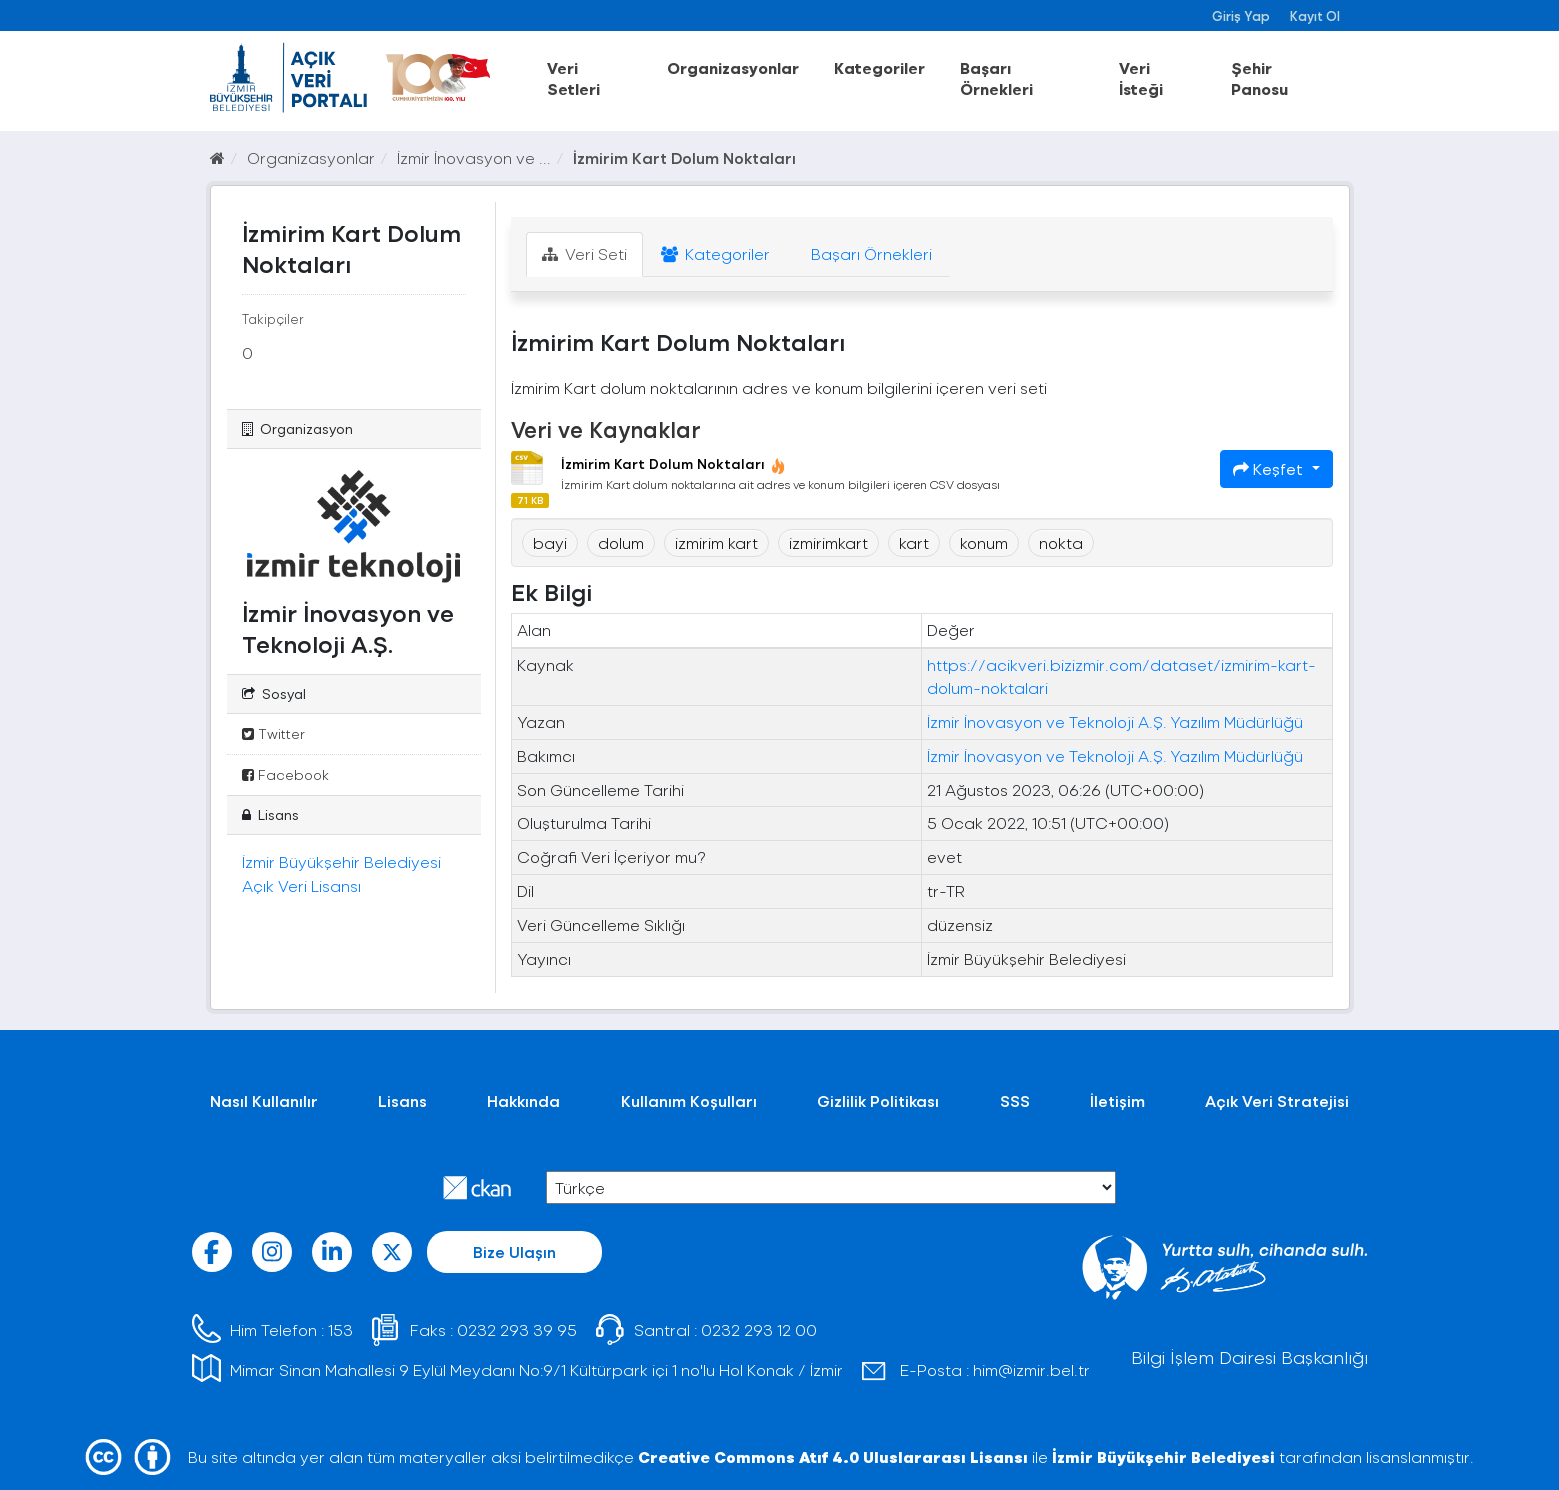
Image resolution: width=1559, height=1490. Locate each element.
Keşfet (1270, 468)
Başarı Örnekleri (996, 78)
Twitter (273, 733)
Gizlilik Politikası (878, 1100)
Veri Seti (584, 253)
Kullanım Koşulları (689, 1100)
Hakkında (523, 1100)
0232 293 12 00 (759, 1329)
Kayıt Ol (1315, 15)
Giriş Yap (1241, 15)
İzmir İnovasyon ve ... (474, 157)
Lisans (402, 1100)
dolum (621, 542)
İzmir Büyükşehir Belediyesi (1163, 1456)
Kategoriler (879, 67)
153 (340, 1329)
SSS (1015, 1100)
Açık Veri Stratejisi (1277, 1100)
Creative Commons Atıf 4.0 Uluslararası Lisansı (833, 1456)
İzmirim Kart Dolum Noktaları (684, 157)
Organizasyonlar (733, 67)
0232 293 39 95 (517, 1329)
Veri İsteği (1141, 78)
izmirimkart (828, 542)
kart (914, 542)
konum (984, 542)
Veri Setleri (573, 78)
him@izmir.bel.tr (1031, 1369)
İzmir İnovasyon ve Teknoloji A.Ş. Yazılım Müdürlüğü (1115, 721)
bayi (550, 542)
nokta (1061, 542)
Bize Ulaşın (514, 1251)
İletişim (1117, 1100)
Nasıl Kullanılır (264, 1100)
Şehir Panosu (1259, 78)
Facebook (285, 774)
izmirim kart (716, 542)
